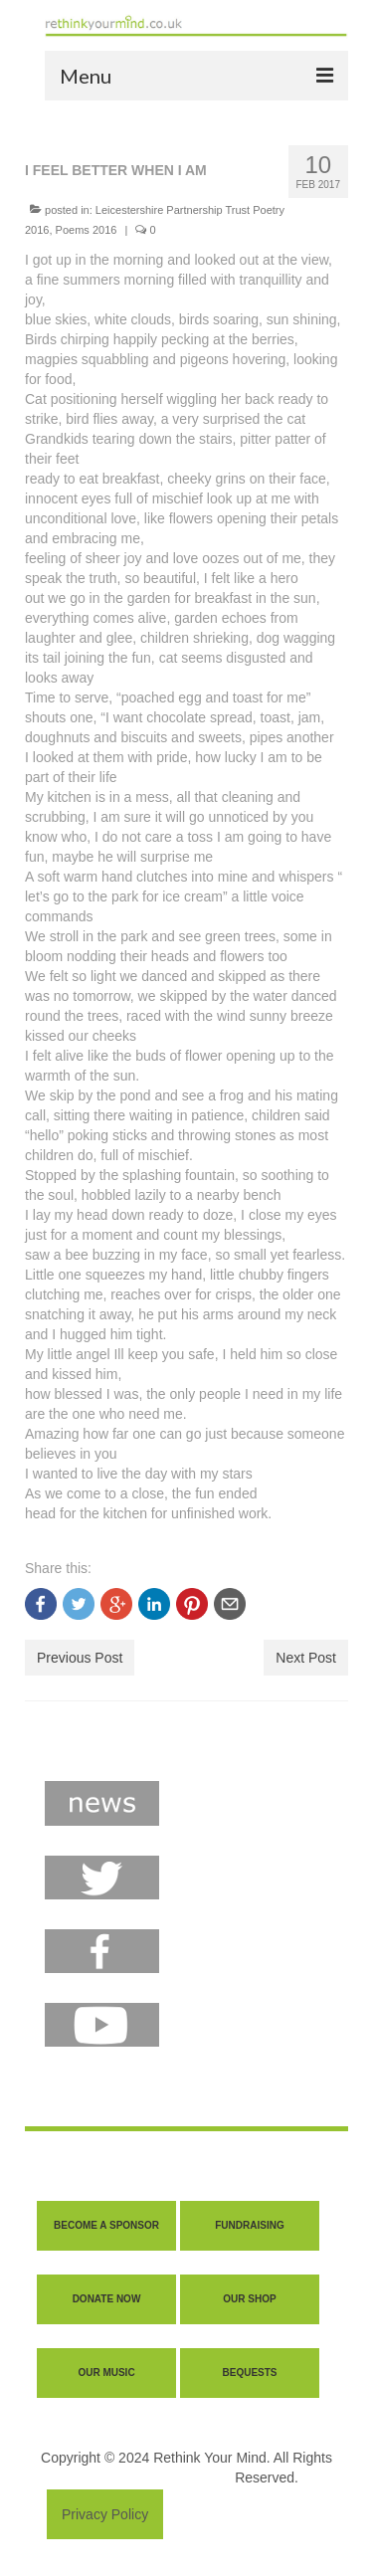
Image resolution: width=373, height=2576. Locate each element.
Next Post (306, 1658)
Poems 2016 (86, 230)
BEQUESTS (249, 2372)
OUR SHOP (249, 2298)
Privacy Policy (105, 2514)
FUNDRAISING (249, 2225)
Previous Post (79, 1658)
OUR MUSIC (106, 2372)
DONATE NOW (107, 2298)
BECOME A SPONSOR (106, 2225)
